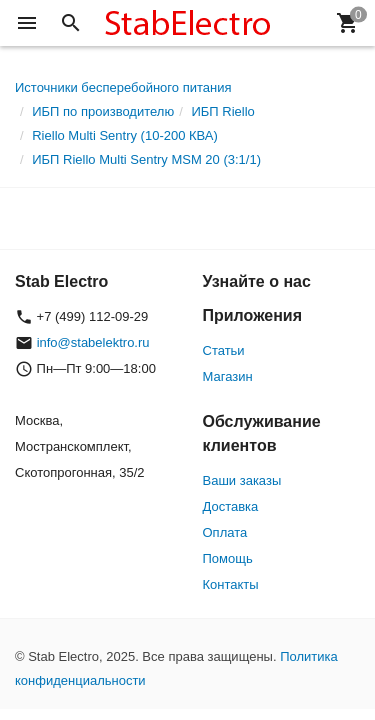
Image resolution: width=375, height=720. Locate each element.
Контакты (231, 584)
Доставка (231, 506)
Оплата (225, 532)
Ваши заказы (242, 480)
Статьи (224, 350)
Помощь (228, 558)
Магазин (228, 376)
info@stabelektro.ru (93, 342)
